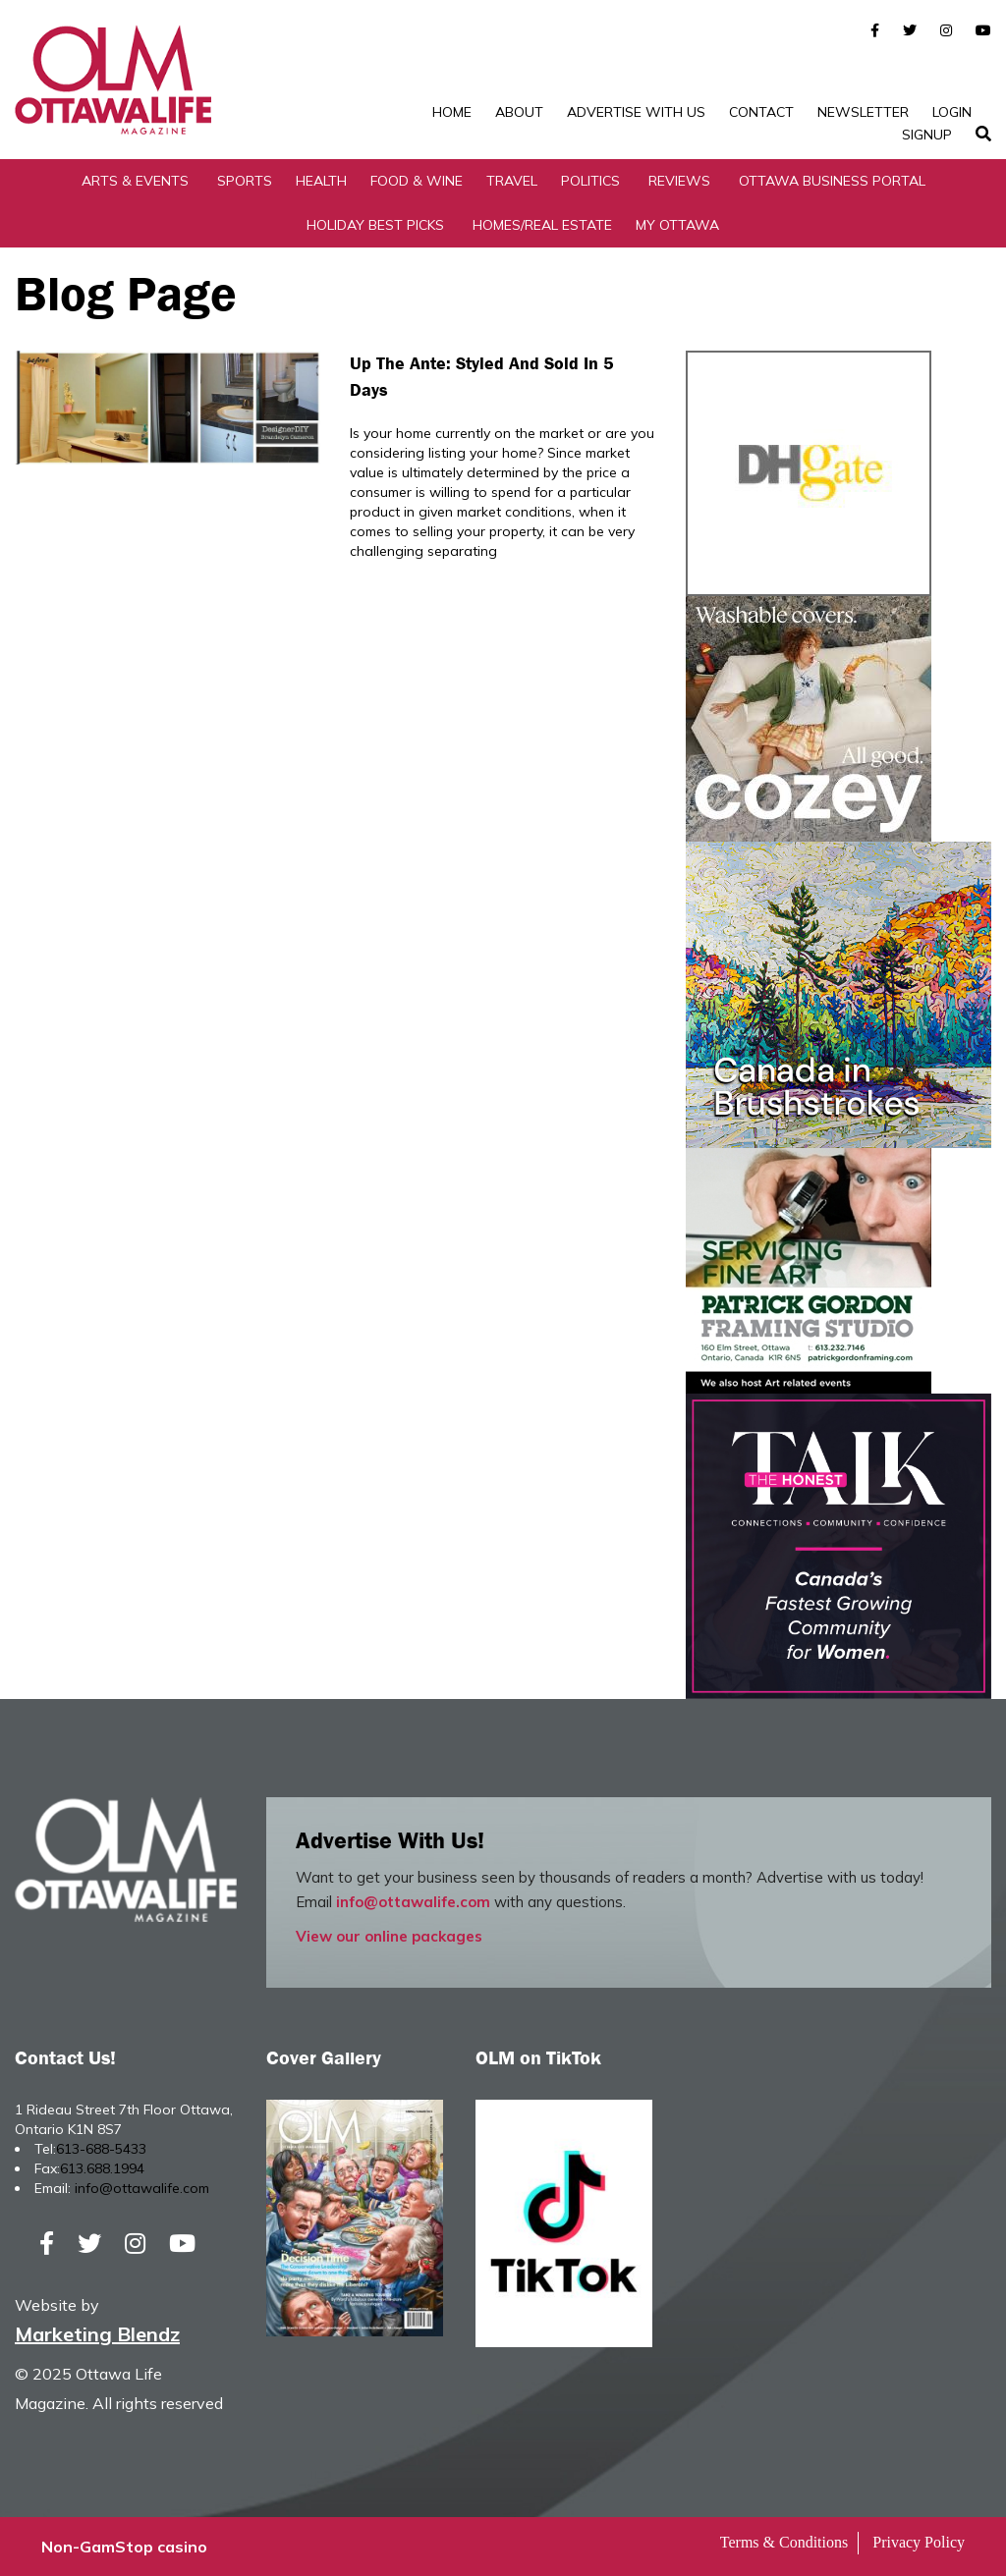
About (519, 112)
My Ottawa (677, 225)
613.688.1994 (102, 2168)
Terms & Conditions (784, 2542)
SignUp (927, 134)
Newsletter (863, 112)
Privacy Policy (918, 2542)
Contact (761, 112)
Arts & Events (135, 181)
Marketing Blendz (97, 2334)
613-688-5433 (101, 2149)
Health (321, 181)
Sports (244, 181)
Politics (590, 181)
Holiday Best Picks (375, 225)
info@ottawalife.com (413, 1901)
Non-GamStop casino (124, 2546)
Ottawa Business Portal (832, 181)
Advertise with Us (636, 112)
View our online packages (389, 1936)
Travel (511, 181)
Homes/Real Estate (542, 225)
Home (452, 112)
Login (952, 112)
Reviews (679, 181)
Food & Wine (416, 181)
